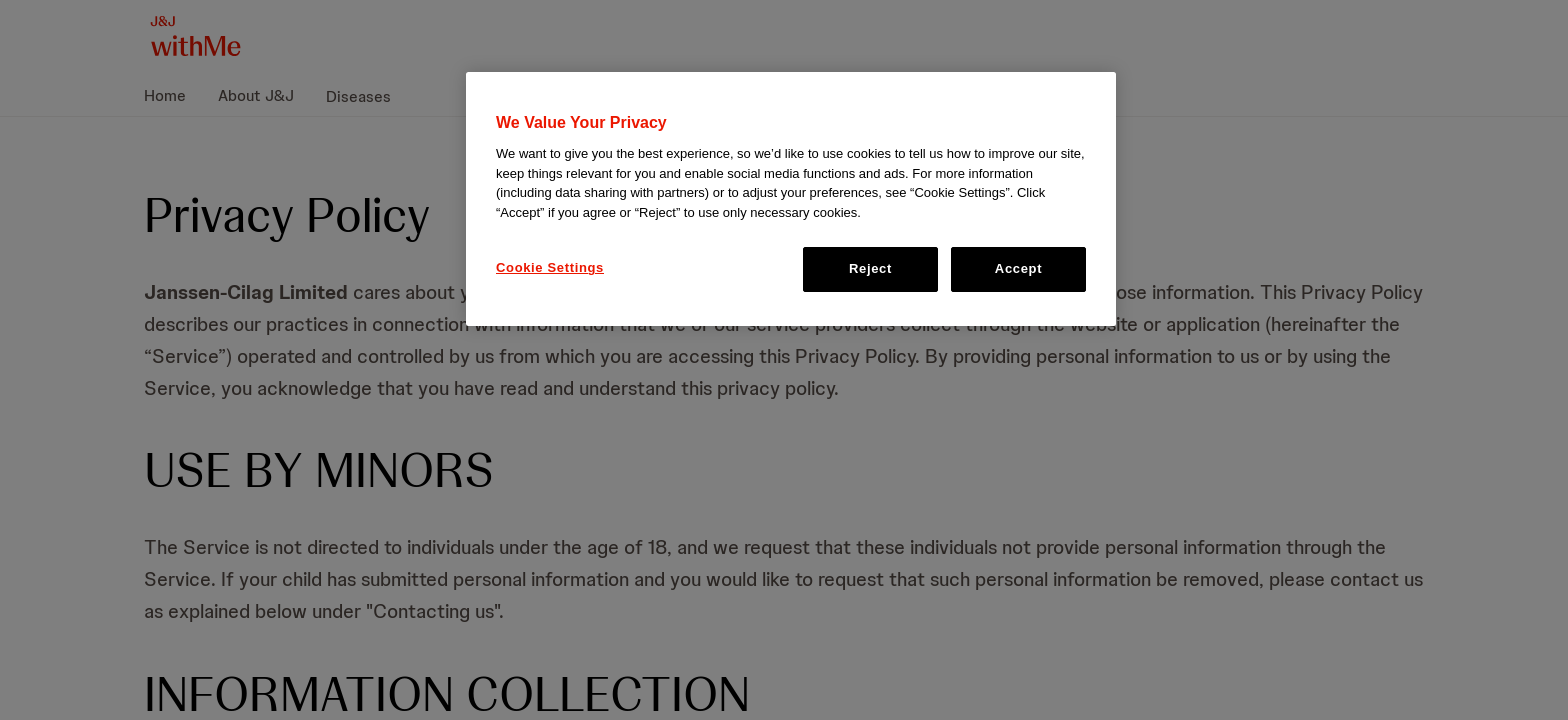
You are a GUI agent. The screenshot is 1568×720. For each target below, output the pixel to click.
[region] (791, 199)
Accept (1018, 268)
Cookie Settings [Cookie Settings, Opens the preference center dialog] (550, 267)
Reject (870, 268)
